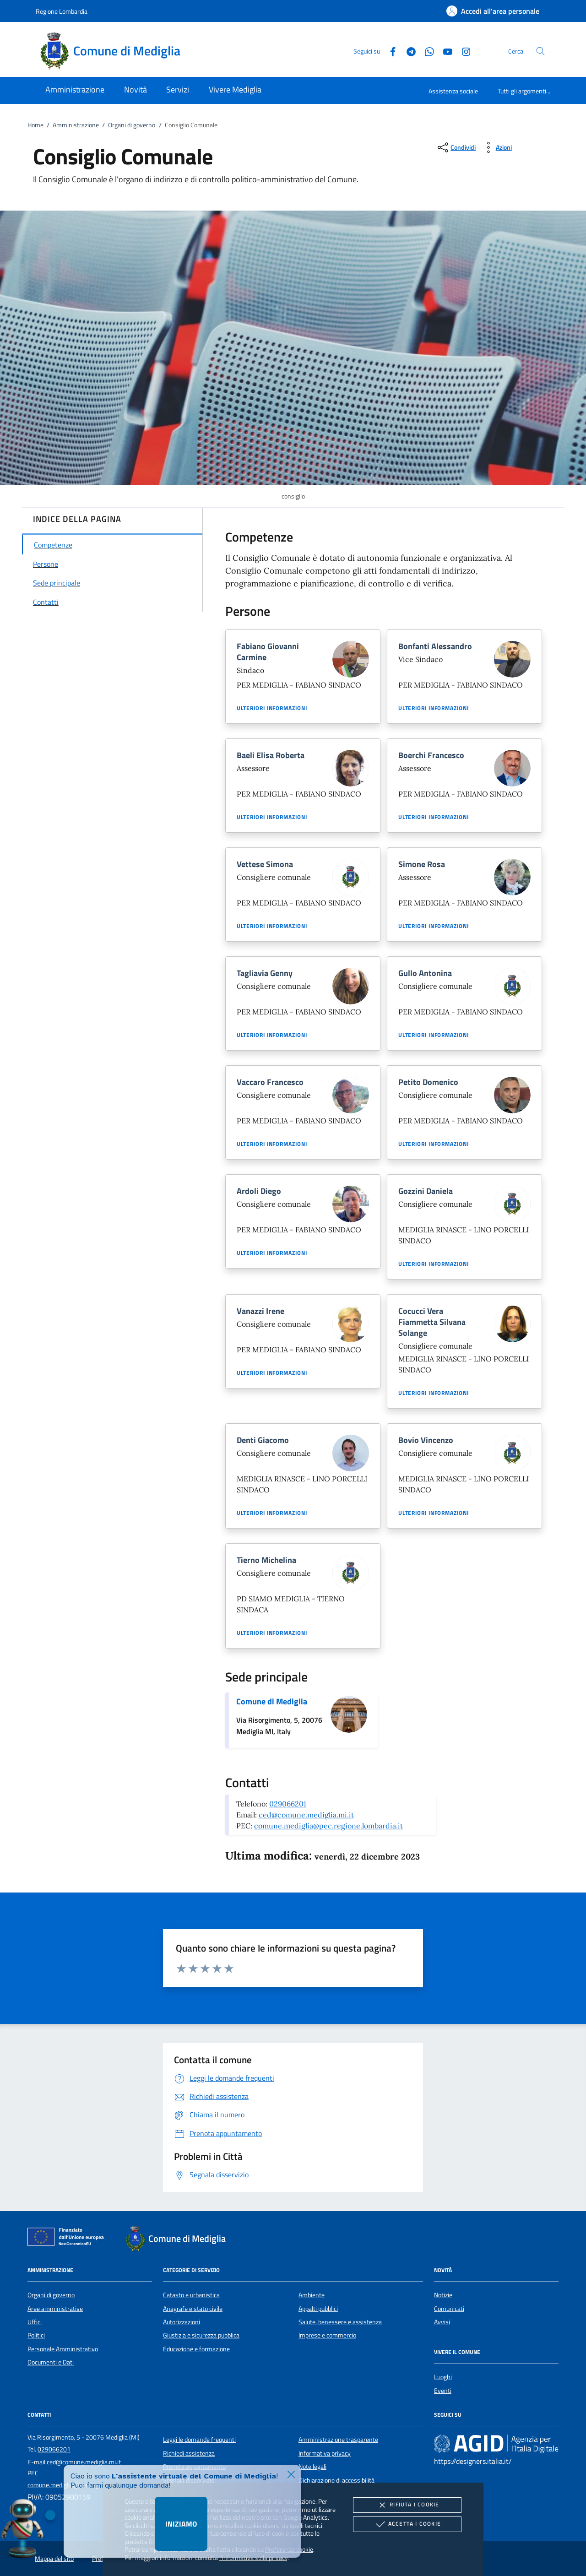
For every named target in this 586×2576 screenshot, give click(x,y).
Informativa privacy (324, 2453)
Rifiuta (407, 2505)
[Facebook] (389, 50)
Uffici (34, 2322)
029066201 (287, 1803)
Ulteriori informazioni (272, 708)
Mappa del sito (54, 2559)
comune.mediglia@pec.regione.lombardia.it (328, 1825)
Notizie (443, 2295)
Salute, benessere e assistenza (340, 2322)
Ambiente (311, 2295)
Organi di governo (131, 125)
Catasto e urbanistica (191, 2295)
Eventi (442, 2391)
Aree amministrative (55, 2309)
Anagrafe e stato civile (192, 2309)
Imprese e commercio (327, 2335)
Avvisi (442, 2322)
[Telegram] (407, 50)
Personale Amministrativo (62, 2349)
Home (35, 125)
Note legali (312, 2467)
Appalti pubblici (318, 2309)
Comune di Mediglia (271, 1701)
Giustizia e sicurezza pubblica (201, 2335)
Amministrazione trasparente (338, 2440)
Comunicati (449, 2309)
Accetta (407, 2524)
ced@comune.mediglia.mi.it (306, 1814)
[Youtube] (444, 50)
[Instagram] (462, 50)
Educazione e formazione (196, 2349)
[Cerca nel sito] (540, 51)
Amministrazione (76, 125)
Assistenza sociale (453, 91)
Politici (36, 2335)
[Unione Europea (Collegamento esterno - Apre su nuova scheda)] (68, 2238)
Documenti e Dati (50, 2362)
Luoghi (443, 2377)
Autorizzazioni (181, 2322)
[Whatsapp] (426, 50)
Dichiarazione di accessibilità (336, 2480)
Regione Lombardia (61, 11)
